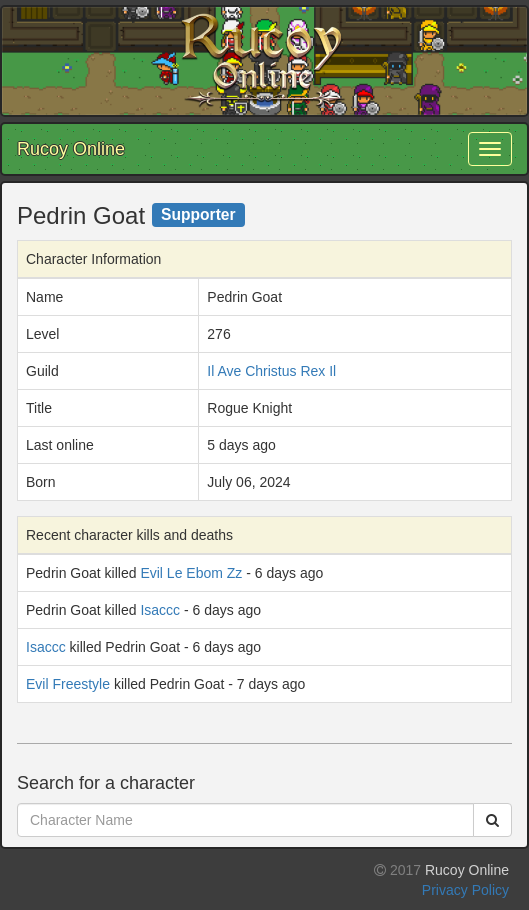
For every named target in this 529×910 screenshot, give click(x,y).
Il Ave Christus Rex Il (271, 371)
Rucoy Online (71, 149)
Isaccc (160, 610)
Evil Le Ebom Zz (191, 573)
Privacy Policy (465, 890)
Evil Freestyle (68, 684)
